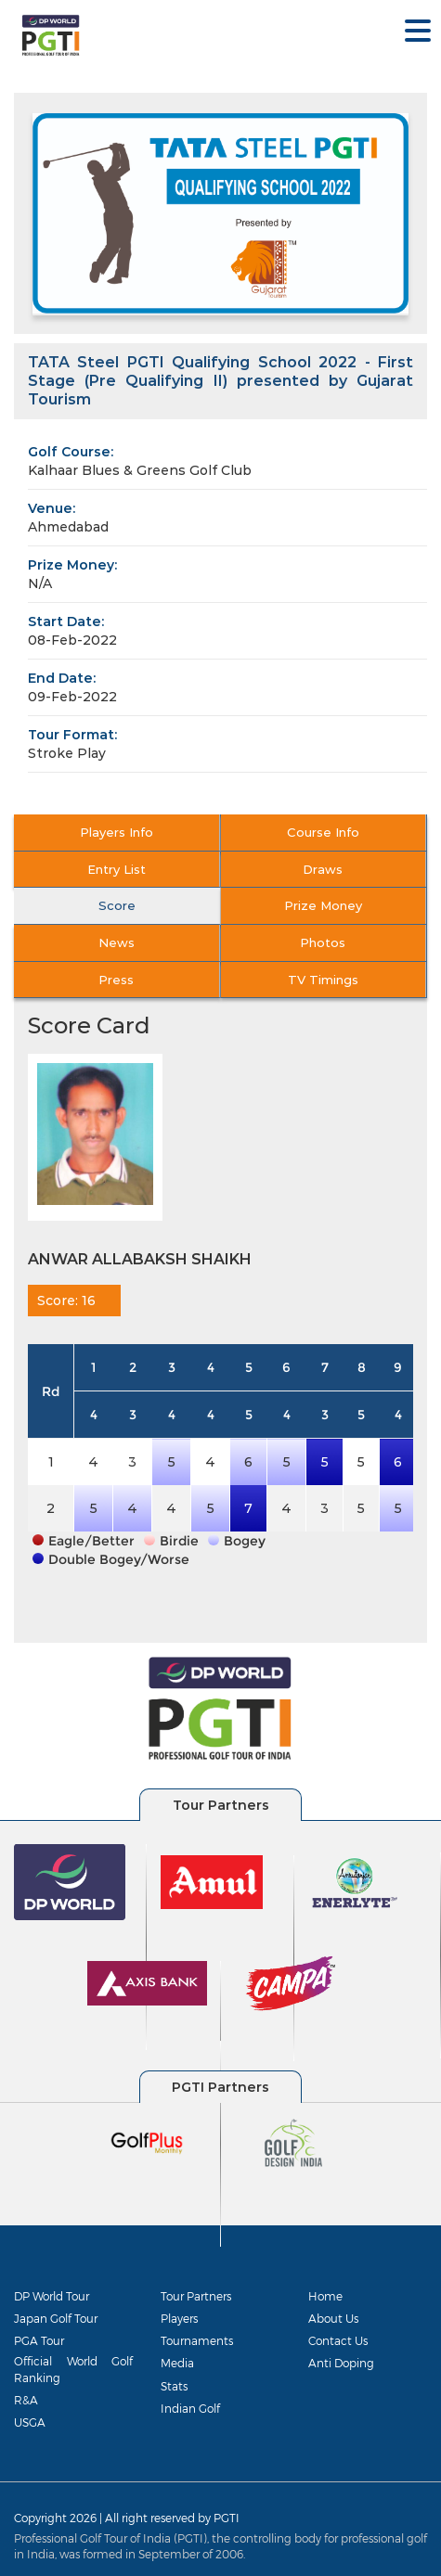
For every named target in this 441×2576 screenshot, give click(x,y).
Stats (174, 2385)
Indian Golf (190, 2408)
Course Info (323, 832)
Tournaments (197, 2340)
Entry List (116, 869)
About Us (333, 2318)
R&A (26, 2399)
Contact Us (338, 2340)
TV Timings (323, 979)
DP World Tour (51, 2295)
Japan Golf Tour (55, 2318)
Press (116, 979)
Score (117, 905)
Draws (323, 869)
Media (177, 2362)
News (116, 942)
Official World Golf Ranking (73, 2368)
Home (325, 2295)
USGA (29, 2422)
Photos (322, 942)
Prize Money (323, 905)
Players (179, 2318)
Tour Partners (196, 2295)
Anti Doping (341, 2362)
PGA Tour (39, 2340)
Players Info (116, 832)
